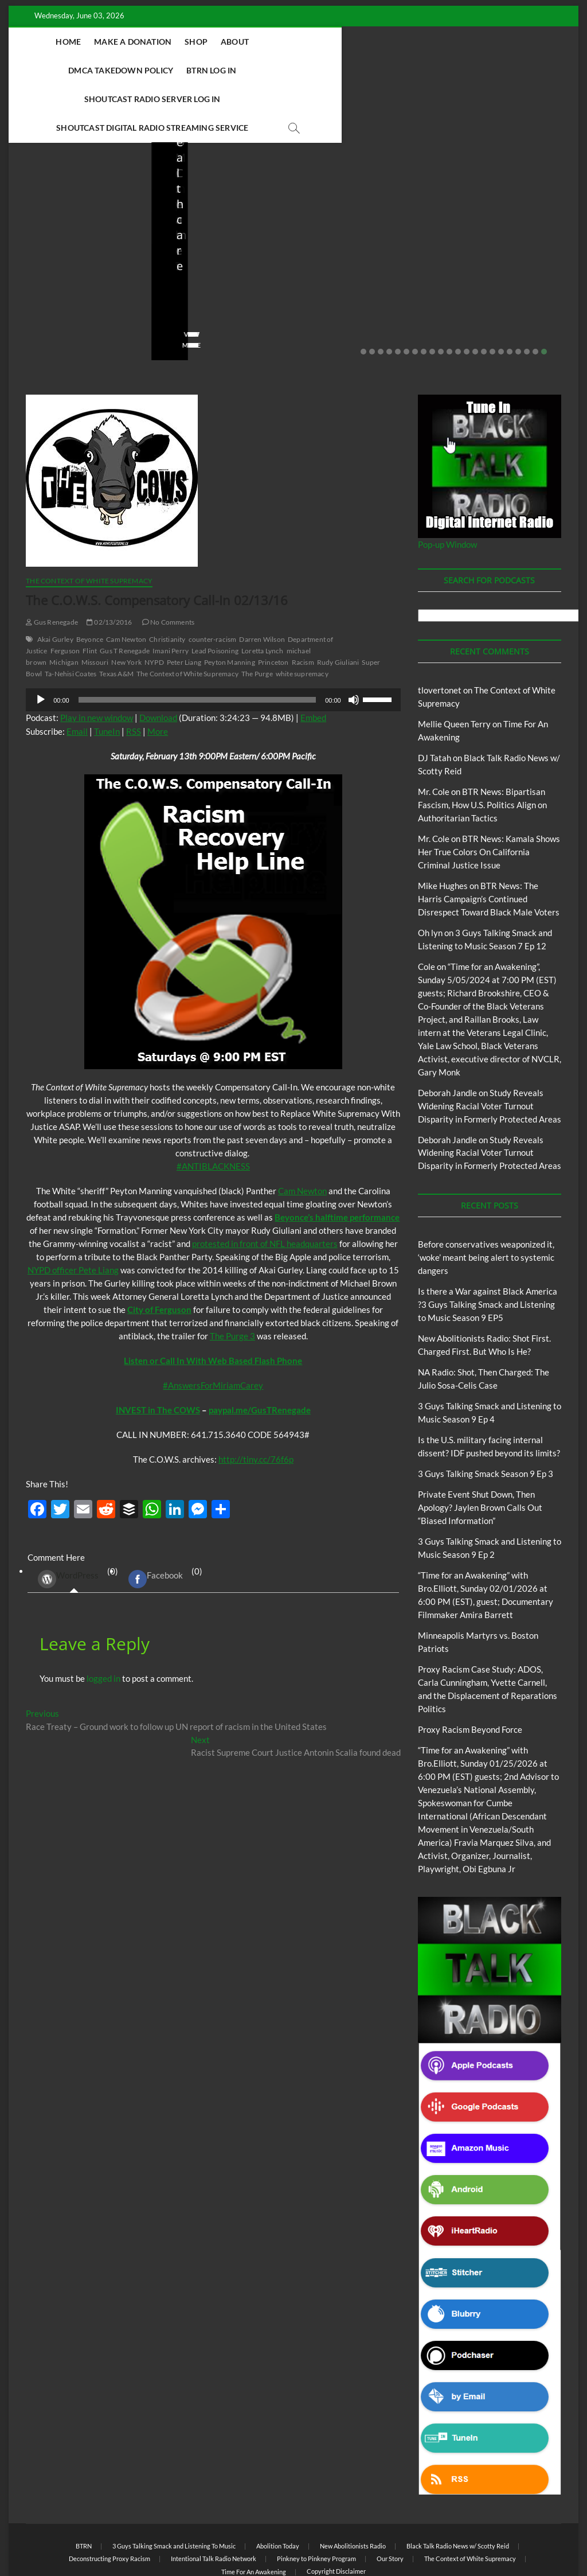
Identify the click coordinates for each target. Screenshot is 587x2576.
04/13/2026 (362, 255)
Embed (313, 661)
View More (43, 288)
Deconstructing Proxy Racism (109, 2501)
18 (509, 295)
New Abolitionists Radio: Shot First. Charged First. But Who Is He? (210, 216)
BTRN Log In (432, 41)
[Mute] (353, 643)
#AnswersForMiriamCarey (213, 1328)
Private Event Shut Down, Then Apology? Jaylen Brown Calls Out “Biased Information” (480, 1450)
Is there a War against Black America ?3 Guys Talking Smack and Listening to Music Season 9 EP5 (487, 1247)
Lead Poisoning (214, 594)
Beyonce (89, 582)
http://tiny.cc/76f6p (256, 1402)
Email (77, 674)
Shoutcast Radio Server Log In (168, 70)
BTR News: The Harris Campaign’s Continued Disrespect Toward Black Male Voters (488, 842)
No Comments (49, 270)
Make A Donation (160, 41)
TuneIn (107, 674)
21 (535, 295)
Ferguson (65, 594)
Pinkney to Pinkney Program (316, 2501)
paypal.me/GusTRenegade (260, 1353)
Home (96, 41)
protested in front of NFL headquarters (265, 1187)
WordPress (68, 1522)
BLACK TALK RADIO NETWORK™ (87, 2538)
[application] (213, 643)
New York (126, 605)
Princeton (273, 605)
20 (527, 295)
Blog (49, 175)
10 (441, 295)
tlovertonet (439, 633)
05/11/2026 (78, 255)
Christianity (167, 582)
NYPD (154, 605)
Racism (303, 605)
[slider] (197, 643)
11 (449, 295)
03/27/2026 (504, 255)
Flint (90, 594)
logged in (103, 1621)
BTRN (70, 175)
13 (466, 295)
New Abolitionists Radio (370, 190)
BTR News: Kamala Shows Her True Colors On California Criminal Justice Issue (489, 795)
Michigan (64, 605)
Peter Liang (184, 605)
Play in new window (96, 661)
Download (158, 661)
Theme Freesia (214, 2538)
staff (34, 255)
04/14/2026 (220, 255)
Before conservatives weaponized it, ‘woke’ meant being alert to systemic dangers (76, 216)
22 (544, 295)
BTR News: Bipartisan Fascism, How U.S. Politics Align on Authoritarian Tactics (482, 748)
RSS (133, 674)
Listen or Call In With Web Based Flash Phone (213, 1304)
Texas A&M (116, 617)
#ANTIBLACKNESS (213, 1109)
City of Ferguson (159, 1253)
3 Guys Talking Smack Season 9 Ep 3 (485, 1417)
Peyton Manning (229, 605)
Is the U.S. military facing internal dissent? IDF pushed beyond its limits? (501, 216)
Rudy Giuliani (338, 605)
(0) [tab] (73, 1522)
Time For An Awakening (253, 2515)
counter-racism (213, 582)
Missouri (95, 605)
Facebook (155, 1522)
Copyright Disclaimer (336, 2514)
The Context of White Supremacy (89, 524)
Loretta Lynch (262, 594)
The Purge (257, 617)
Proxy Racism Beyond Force (470, 1672)
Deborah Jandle (447, 1036)
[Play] (40, 643)
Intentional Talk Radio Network (213, 2501)
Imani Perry (170, 594)
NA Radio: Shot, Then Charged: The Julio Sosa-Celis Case (360, 224)
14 (475, 295)
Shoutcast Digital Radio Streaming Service (345, 70)
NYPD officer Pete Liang (73, 1213)
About (262, 41)
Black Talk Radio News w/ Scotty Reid (457, 2489)
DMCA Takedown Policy (341, 41)
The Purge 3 (232, 1279)
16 (492, 295)
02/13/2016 (109, 565)
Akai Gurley (55, 582)
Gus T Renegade (125, 594)
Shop (223, 41)
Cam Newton (126, 582)
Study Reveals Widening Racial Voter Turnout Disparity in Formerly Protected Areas (489, 1049)
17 (501, 295)
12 (458, 295)
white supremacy (302, 617)
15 (484, 295)
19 (518, 295)
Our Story (390, 2501)
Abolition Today (277, 2489)
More (157, 674)
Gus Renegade (52, 565)
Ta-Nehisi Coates (70, 617)
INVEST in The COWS (158, 1353)
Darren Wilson (262, 582)
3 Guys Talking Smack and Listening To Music (174, 2489)
